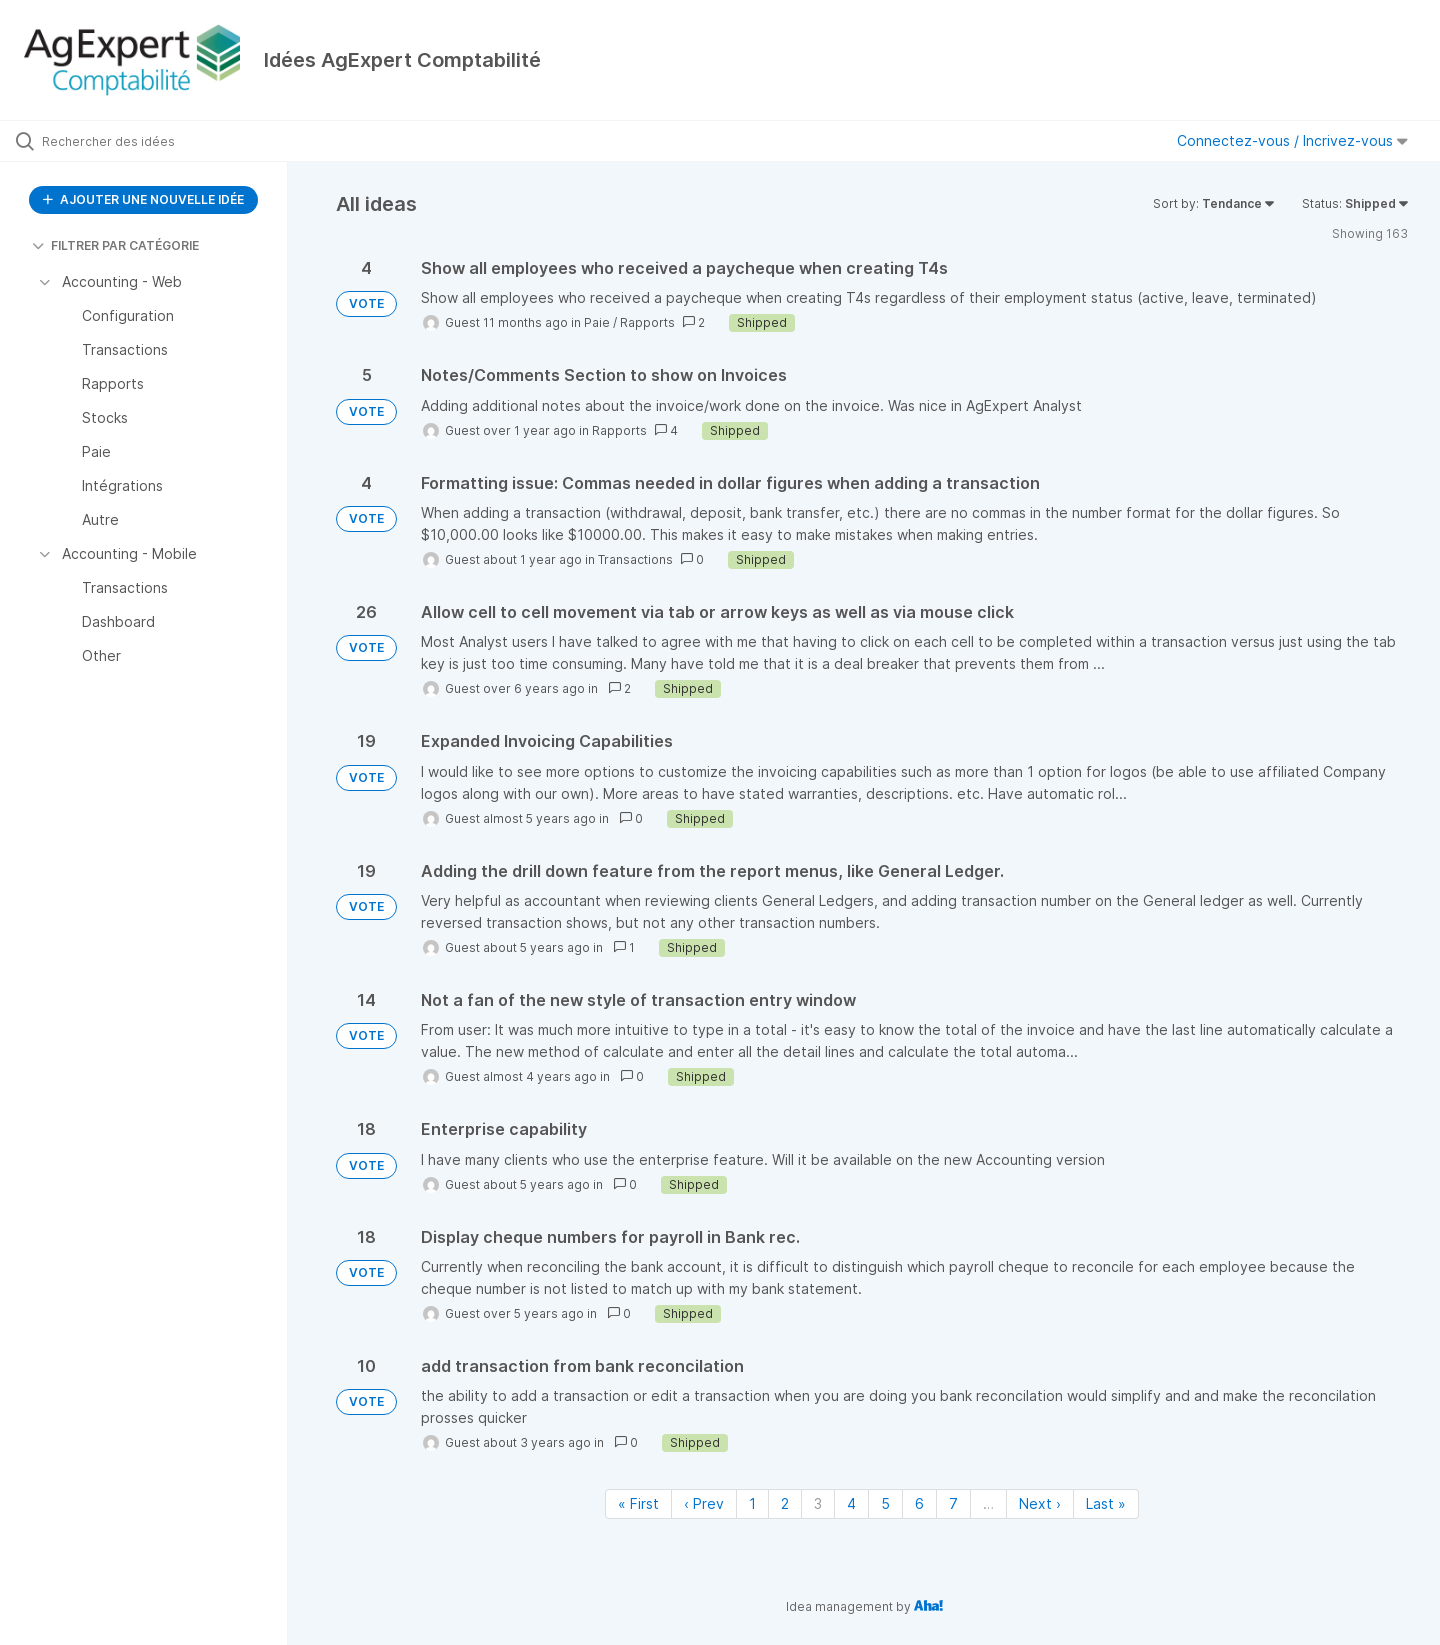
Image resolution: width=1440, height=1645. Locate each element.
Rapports (647, 322)
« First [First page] (638, 1503)
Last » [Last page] (1106, 1503)
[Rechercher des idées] (169, 141)
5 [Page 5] (885, 1503)
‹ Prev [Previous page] (704, 1503)
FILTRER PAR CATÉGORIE (115, 245)
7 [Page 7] (953, 1503)
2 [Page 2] (785, 1503)
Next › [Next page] (1040, 1503)
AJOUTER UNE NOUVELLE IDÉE (143, 199)
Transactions (635, 559)
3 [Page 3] (818, 1503)
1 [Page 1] (752, 1503)
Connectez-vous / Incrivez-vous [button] (1292, 140)
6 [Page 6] (919, 1503)
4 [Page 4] (851, 1503)
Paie (597, 322)
